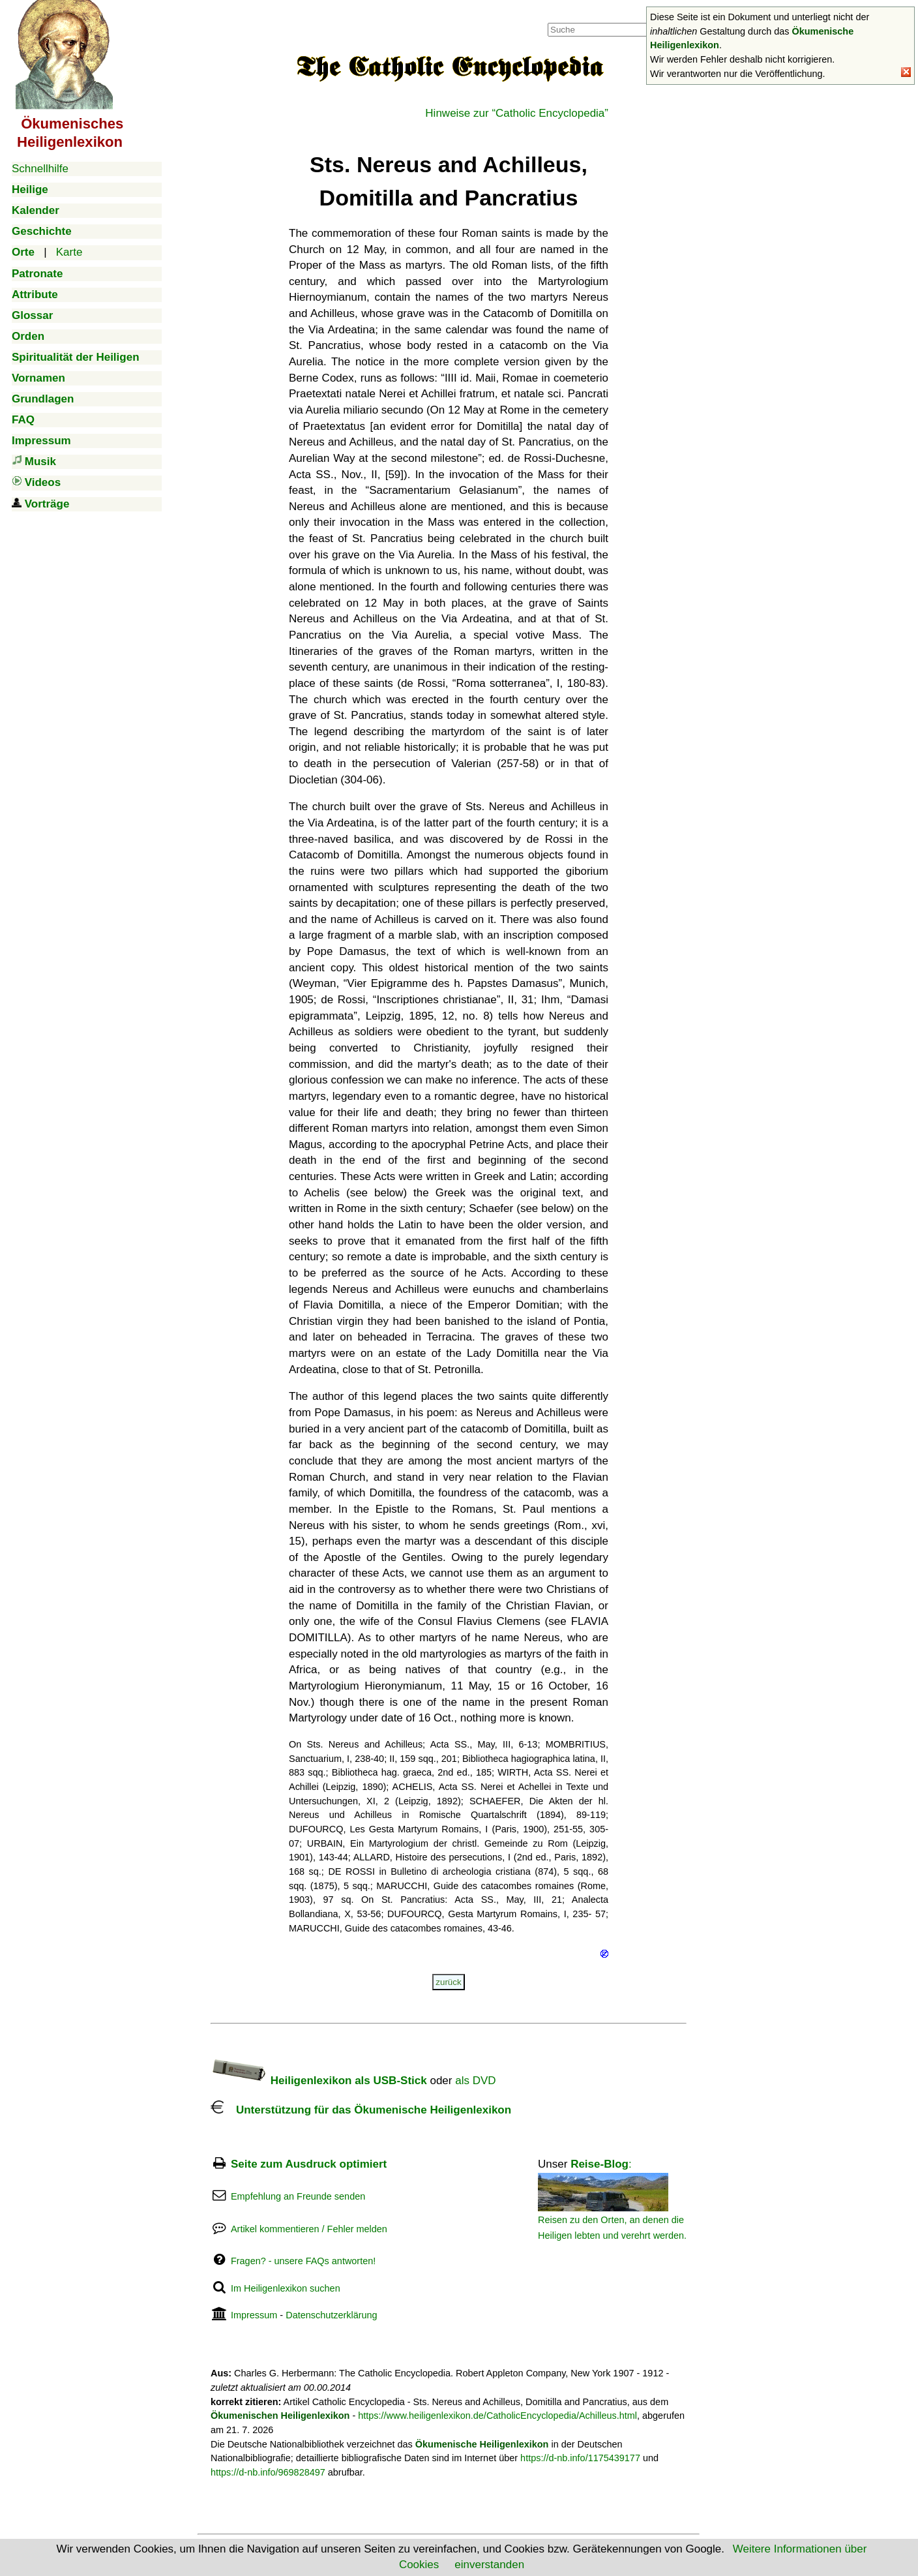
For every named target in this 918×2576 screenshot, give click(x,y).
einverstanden (489, 2564)
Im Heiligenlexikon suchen (285, 2288)
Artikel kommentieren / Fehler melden (309, 2229)
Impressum (254, 2315)
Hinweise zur (516, 113)
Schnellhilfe (40, 168)
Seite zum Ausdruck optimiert (309, 2164)
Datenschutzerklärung (331, 2315)
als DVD (475, 2080)
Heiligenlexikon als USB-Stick (319, 2080)
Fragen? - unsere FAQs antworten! (303, 2261)
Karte (69, 252)
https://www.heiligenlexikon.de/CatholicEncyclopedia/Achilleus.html (497, 2415)
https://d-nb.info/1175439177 (580, 2458)
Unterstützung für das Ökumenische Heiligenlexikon (361, 2110)
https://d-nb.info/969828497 (268, 2472)
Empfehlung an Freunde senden (298, 2196)
